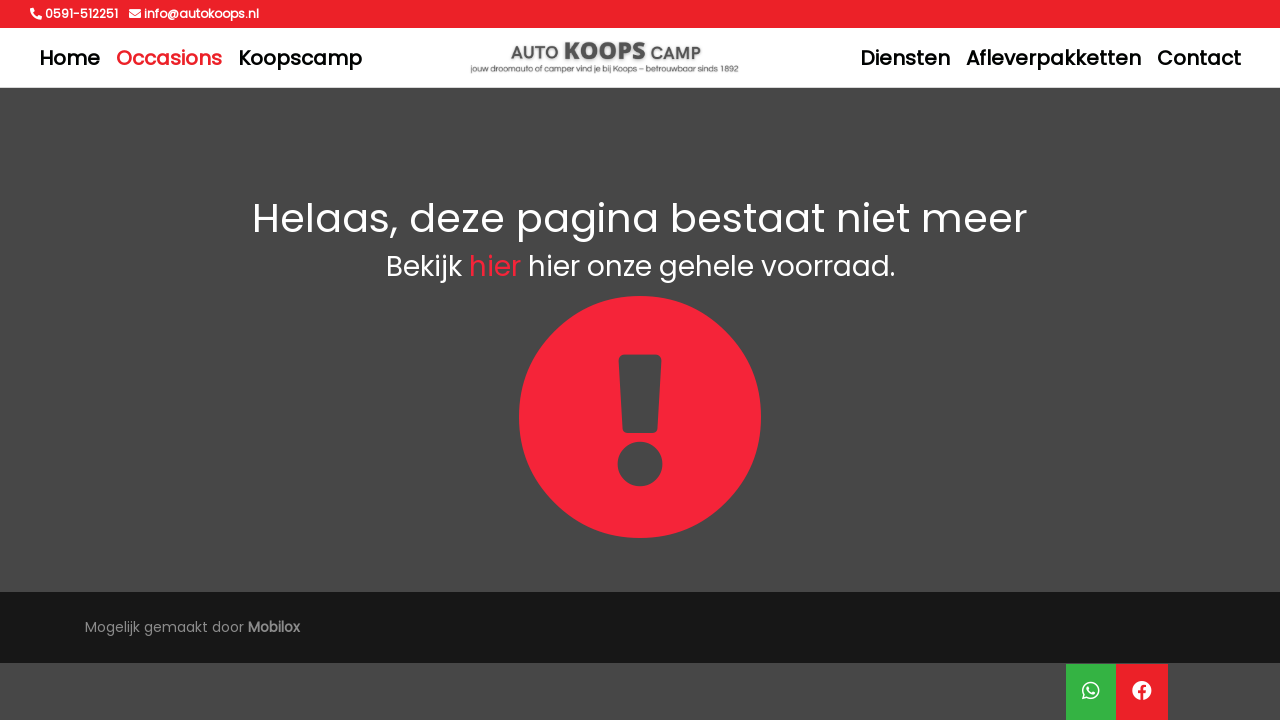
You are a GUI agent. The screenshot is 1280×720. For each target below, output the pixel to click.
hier (495, 266)
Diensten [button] (905, 58)
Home (69, 58)
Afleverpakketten (1053, 58)
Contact (1199, 58)
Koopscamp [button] (300, 58)
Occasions (169, 58)
